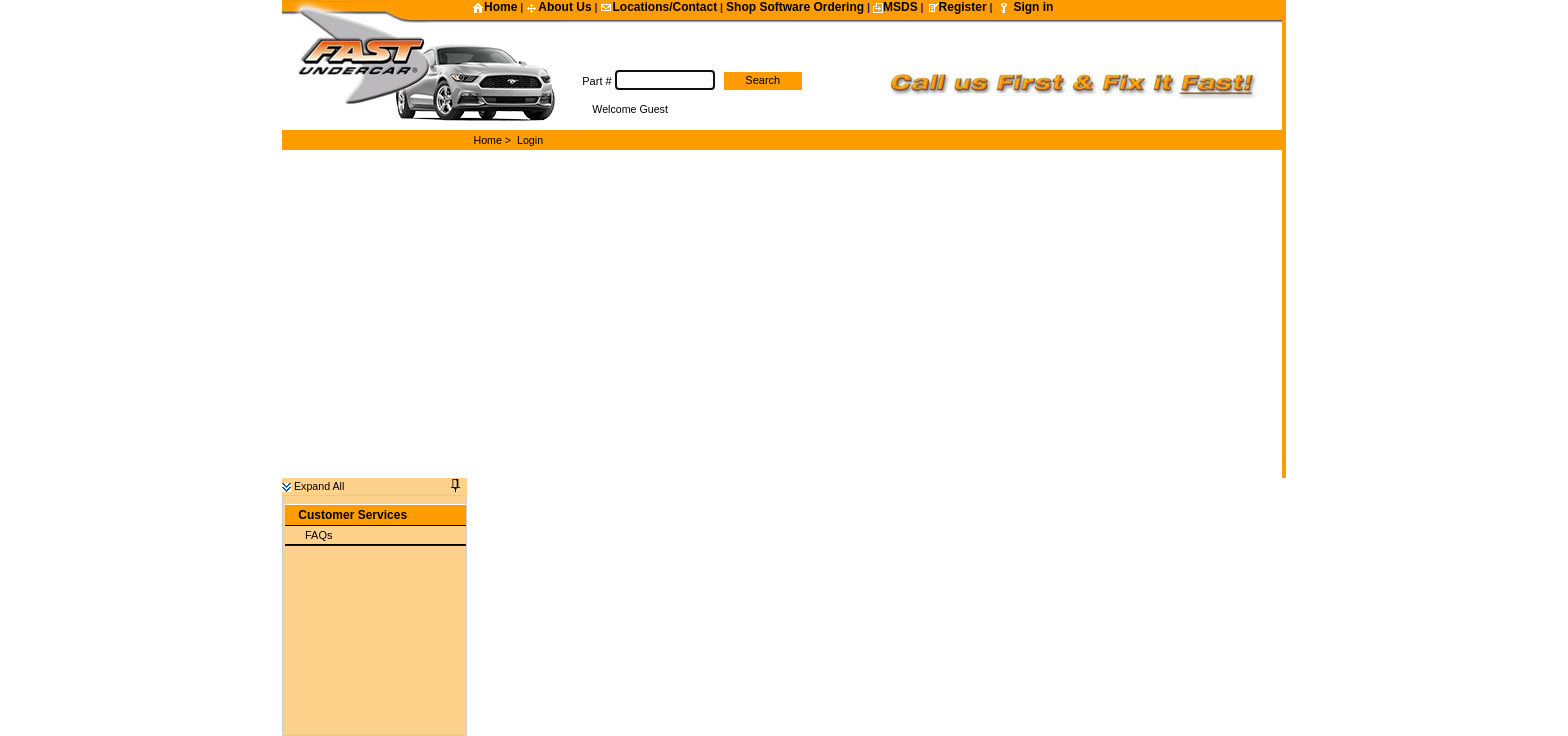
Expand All (313, 476)
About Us (558, 7)
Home (494, 7)
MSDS (895, 7)
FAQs (319, 525)
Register (957, 7)
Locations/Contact (658, 7)
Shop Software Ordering (795, 7)
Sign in (1033, 7)
